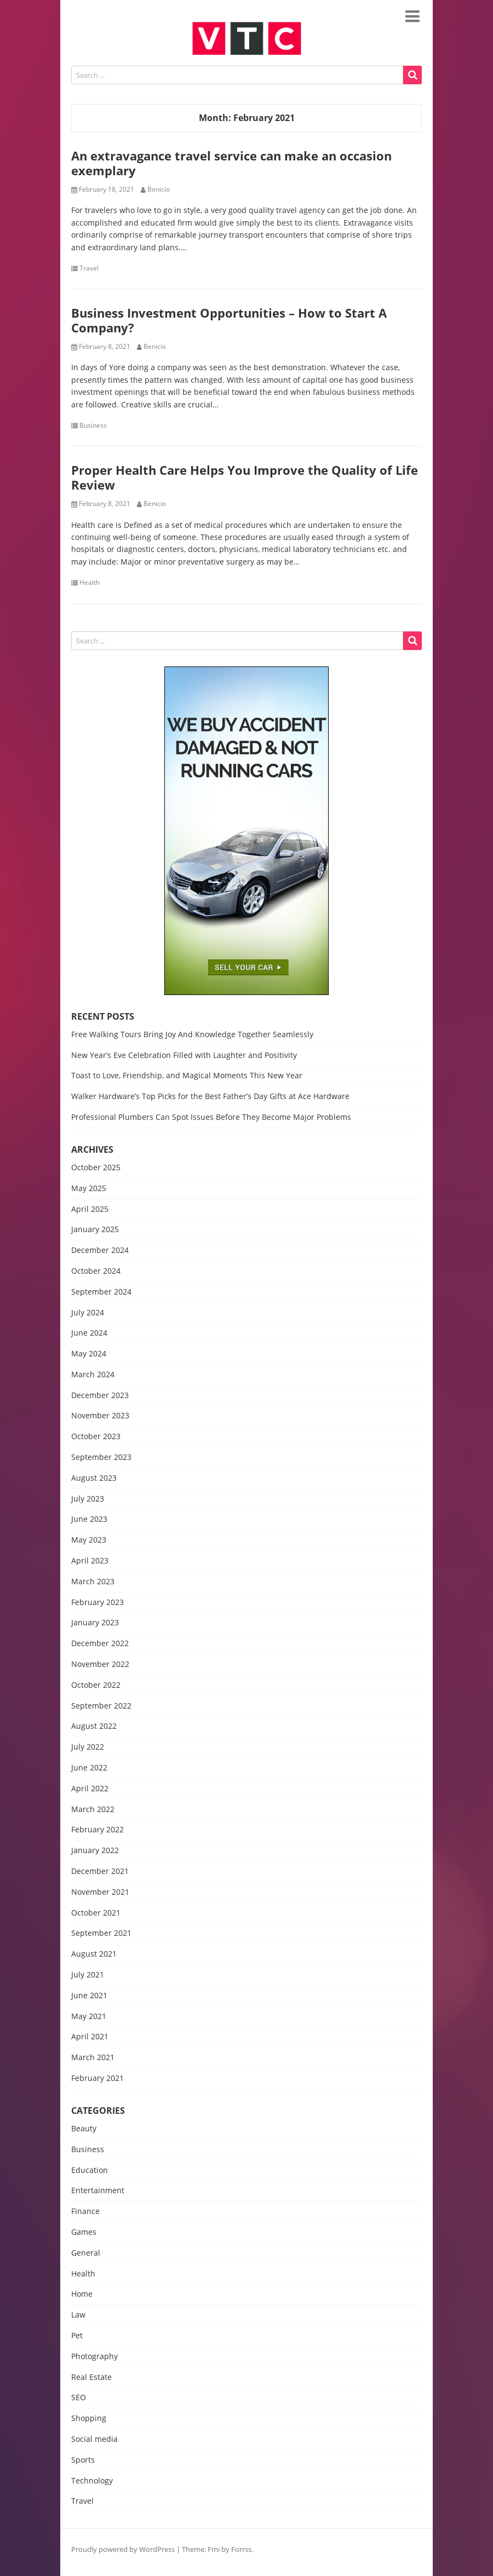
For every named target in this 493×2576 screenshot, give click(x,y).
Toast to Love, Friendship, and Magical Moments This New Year (186, 1075)
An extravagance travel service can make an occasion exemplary (231, 162)
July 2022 (87, 1747)
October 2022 (96, 1685)
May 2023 (88, 1540)
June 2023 (89, 1519)
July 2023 (87, 1499)
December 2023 (100, 1395)
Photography (94, 2356)
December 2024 (100, 1250)
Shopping (88, 2418)
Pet (77, 2336)
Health (89, 582)
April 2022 (89, 1788)
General (85, 2253)
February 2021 (97, 2078)
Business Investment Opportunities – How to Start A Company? (229, 319)
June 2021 (89, 1995)
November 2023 (100, 1416)
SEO (78, 2397)
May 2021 (88, 2016)
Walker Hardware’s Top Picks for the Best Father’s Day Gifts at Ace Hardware (210, 1096)
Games (83, 2232)
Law (78, 2315)
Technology (92, 2481)
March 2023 (92, 1581)
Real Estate (91, 2377)
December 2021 (100, 1871)
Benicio (158, 189)
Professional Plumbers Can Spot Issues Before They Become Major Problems (211, 1117)
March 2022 (92, 1809)
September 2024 (101, 1292)
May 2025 (88, 1188)
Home (82, 2294)
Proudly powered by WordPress (123, 2549)
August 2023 (94, 1478)
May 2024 (88, 1354)
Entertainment (97, 2190)
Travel (89, 268)
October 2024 (96, 1271)
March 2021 (92, 2057)
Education (89, 2170)
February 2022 (97, 1830)
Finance (85, 2211)
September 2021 (101, 1933)
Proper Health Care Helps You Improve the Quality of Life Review (244, 477)
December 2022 (100, 1643)
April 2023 (89, 1561)
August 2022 (94, 1726)
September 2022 (101, 1706)
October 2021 (96, 1913)
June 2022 (89, 1768)
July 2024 (87, 1313)
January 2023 (95, 1623)
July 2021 (87, 1975)
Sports (83, 2460)
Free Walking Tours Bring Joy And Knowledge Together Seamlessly (192, 1034)
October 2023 (96, 1436)
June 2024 (89, 1333)
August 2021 (94, 1954)
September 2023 (101, 1457)
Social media (94, 2439)
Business (93, 425)
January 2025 (95, 1229)
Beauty (83, 2129)
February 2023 (97, 1602)
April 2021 (89, 2037)
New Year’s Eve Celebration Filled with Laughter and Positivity (184, 1055)
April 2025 (89, 1209)
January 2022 (95, 1850)
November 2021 (100, 1892)
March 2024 (92, 1374)
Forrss (241, 2549)
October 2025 (96, 1167)
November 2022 (100, 1664)
